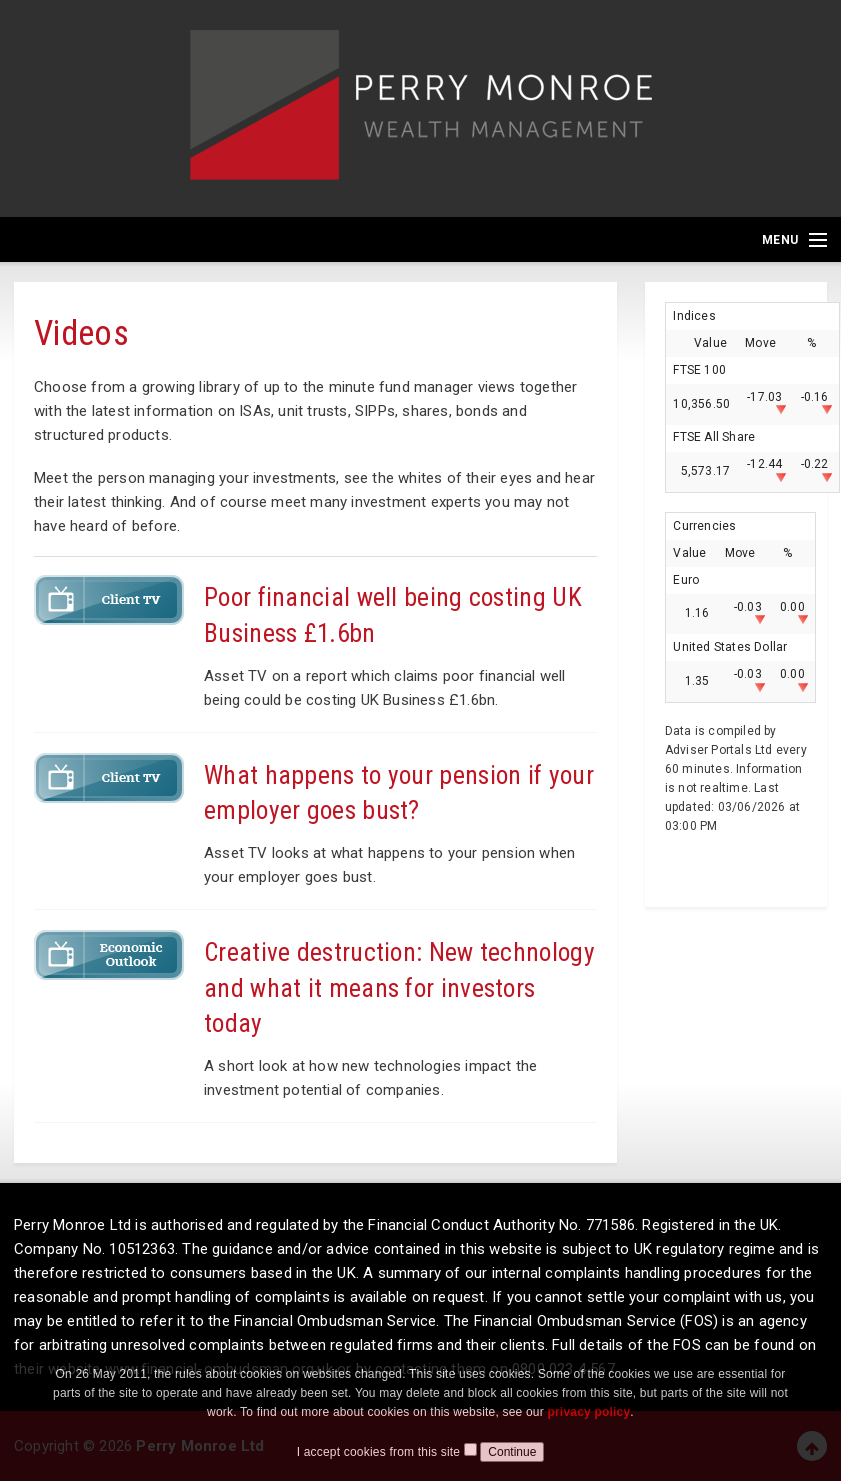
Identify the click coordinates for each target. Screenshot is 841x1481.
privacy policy (588, 1432)
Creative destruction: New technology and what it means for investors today (399, 988)
